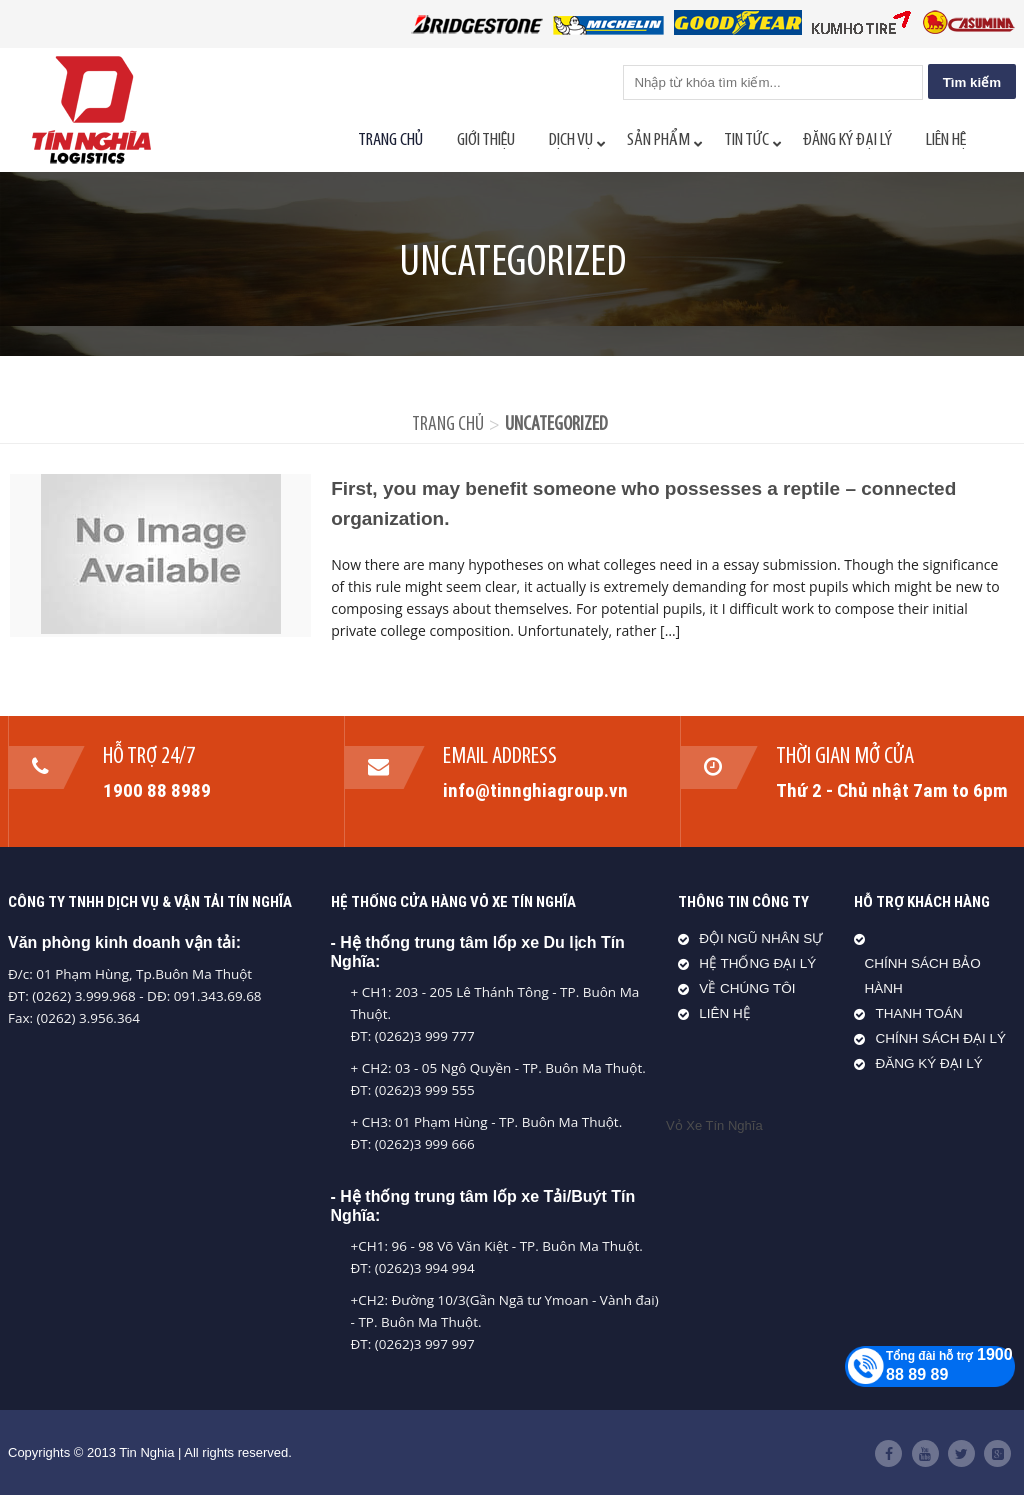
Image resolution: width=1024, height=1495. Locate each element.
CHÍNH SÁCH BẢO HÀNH (922, 976)
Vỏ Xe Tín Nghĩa (714, 1125)
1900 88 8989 (158, 790)
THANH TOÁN (918, 1013)
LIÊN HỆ (725, 1013)
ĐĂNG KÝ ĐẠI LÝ (928, 1063)
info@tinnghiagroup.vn (536, 790)
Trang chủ (448, 425)
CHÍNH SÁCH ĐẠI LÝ (940, 1038)
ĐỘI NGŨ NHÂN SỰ (761, 938)
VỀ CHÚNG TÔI (747, 988)
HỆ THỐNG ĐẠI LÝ (757, 963)
